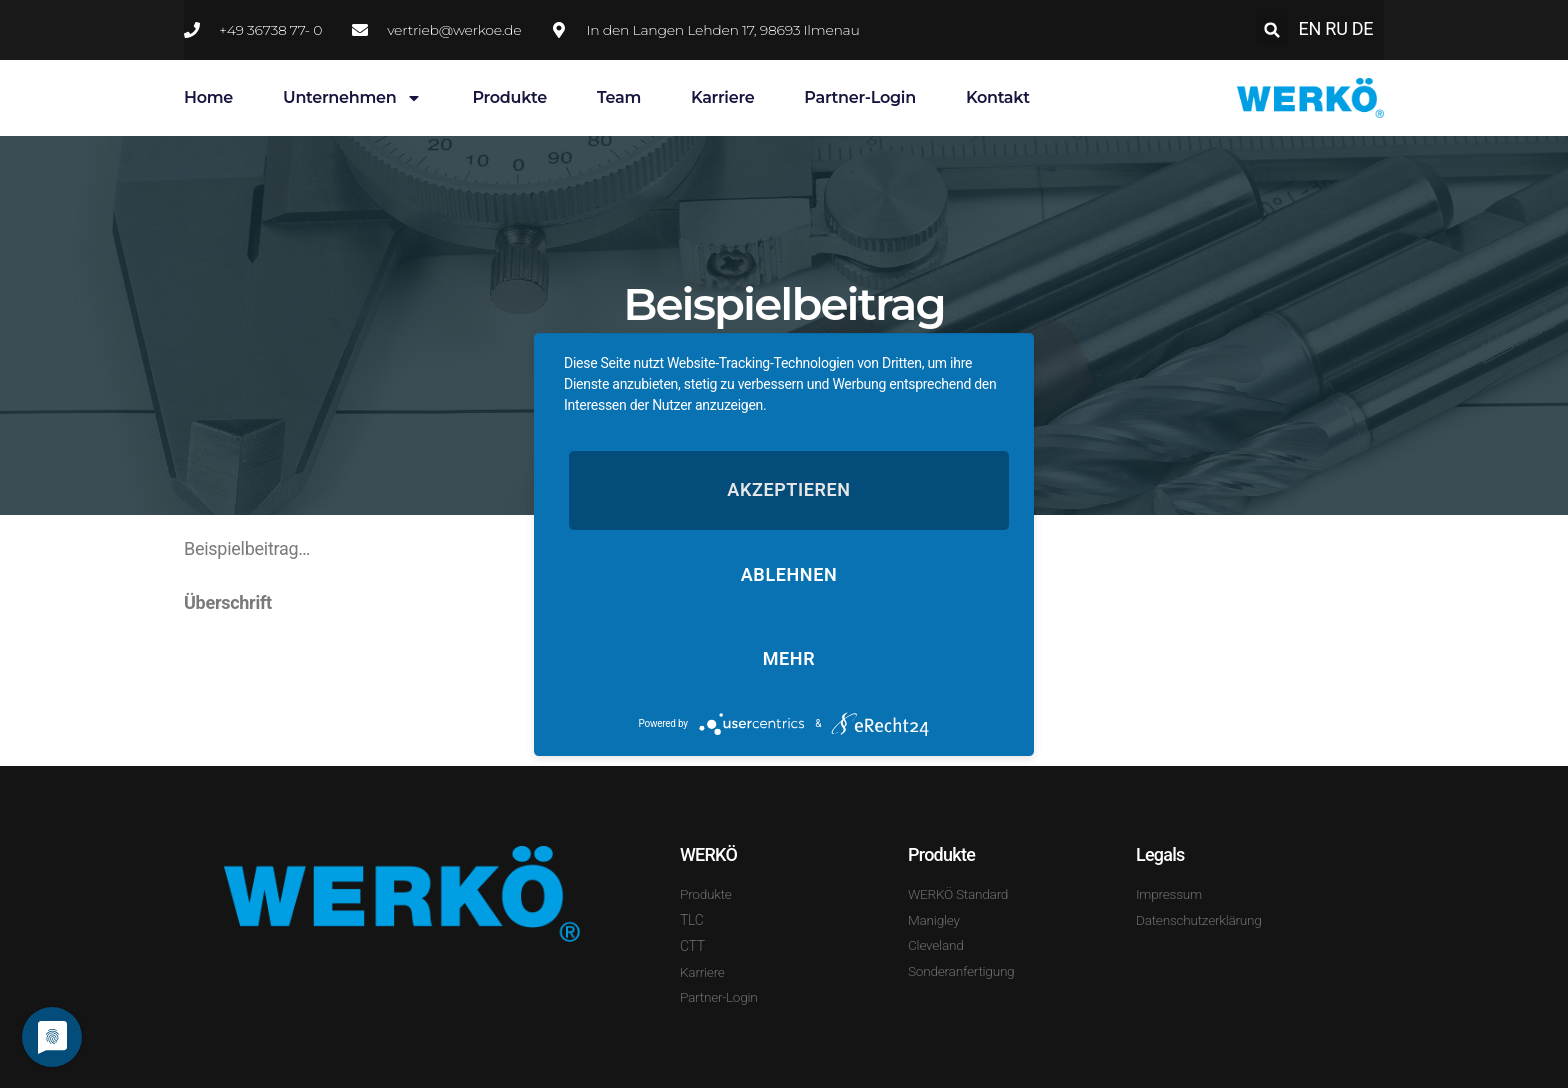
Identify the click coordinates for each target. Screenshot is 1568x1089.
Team (619, 97)
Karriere (722, 97)
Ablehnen (789, 574)
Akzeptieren (788, 489)
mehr (789, 659)
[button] (1272, 30)
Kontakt (998, 97)
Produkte (509, 97)
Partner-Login (860, 97)
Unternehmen (352, 98)
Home (208, 97)
